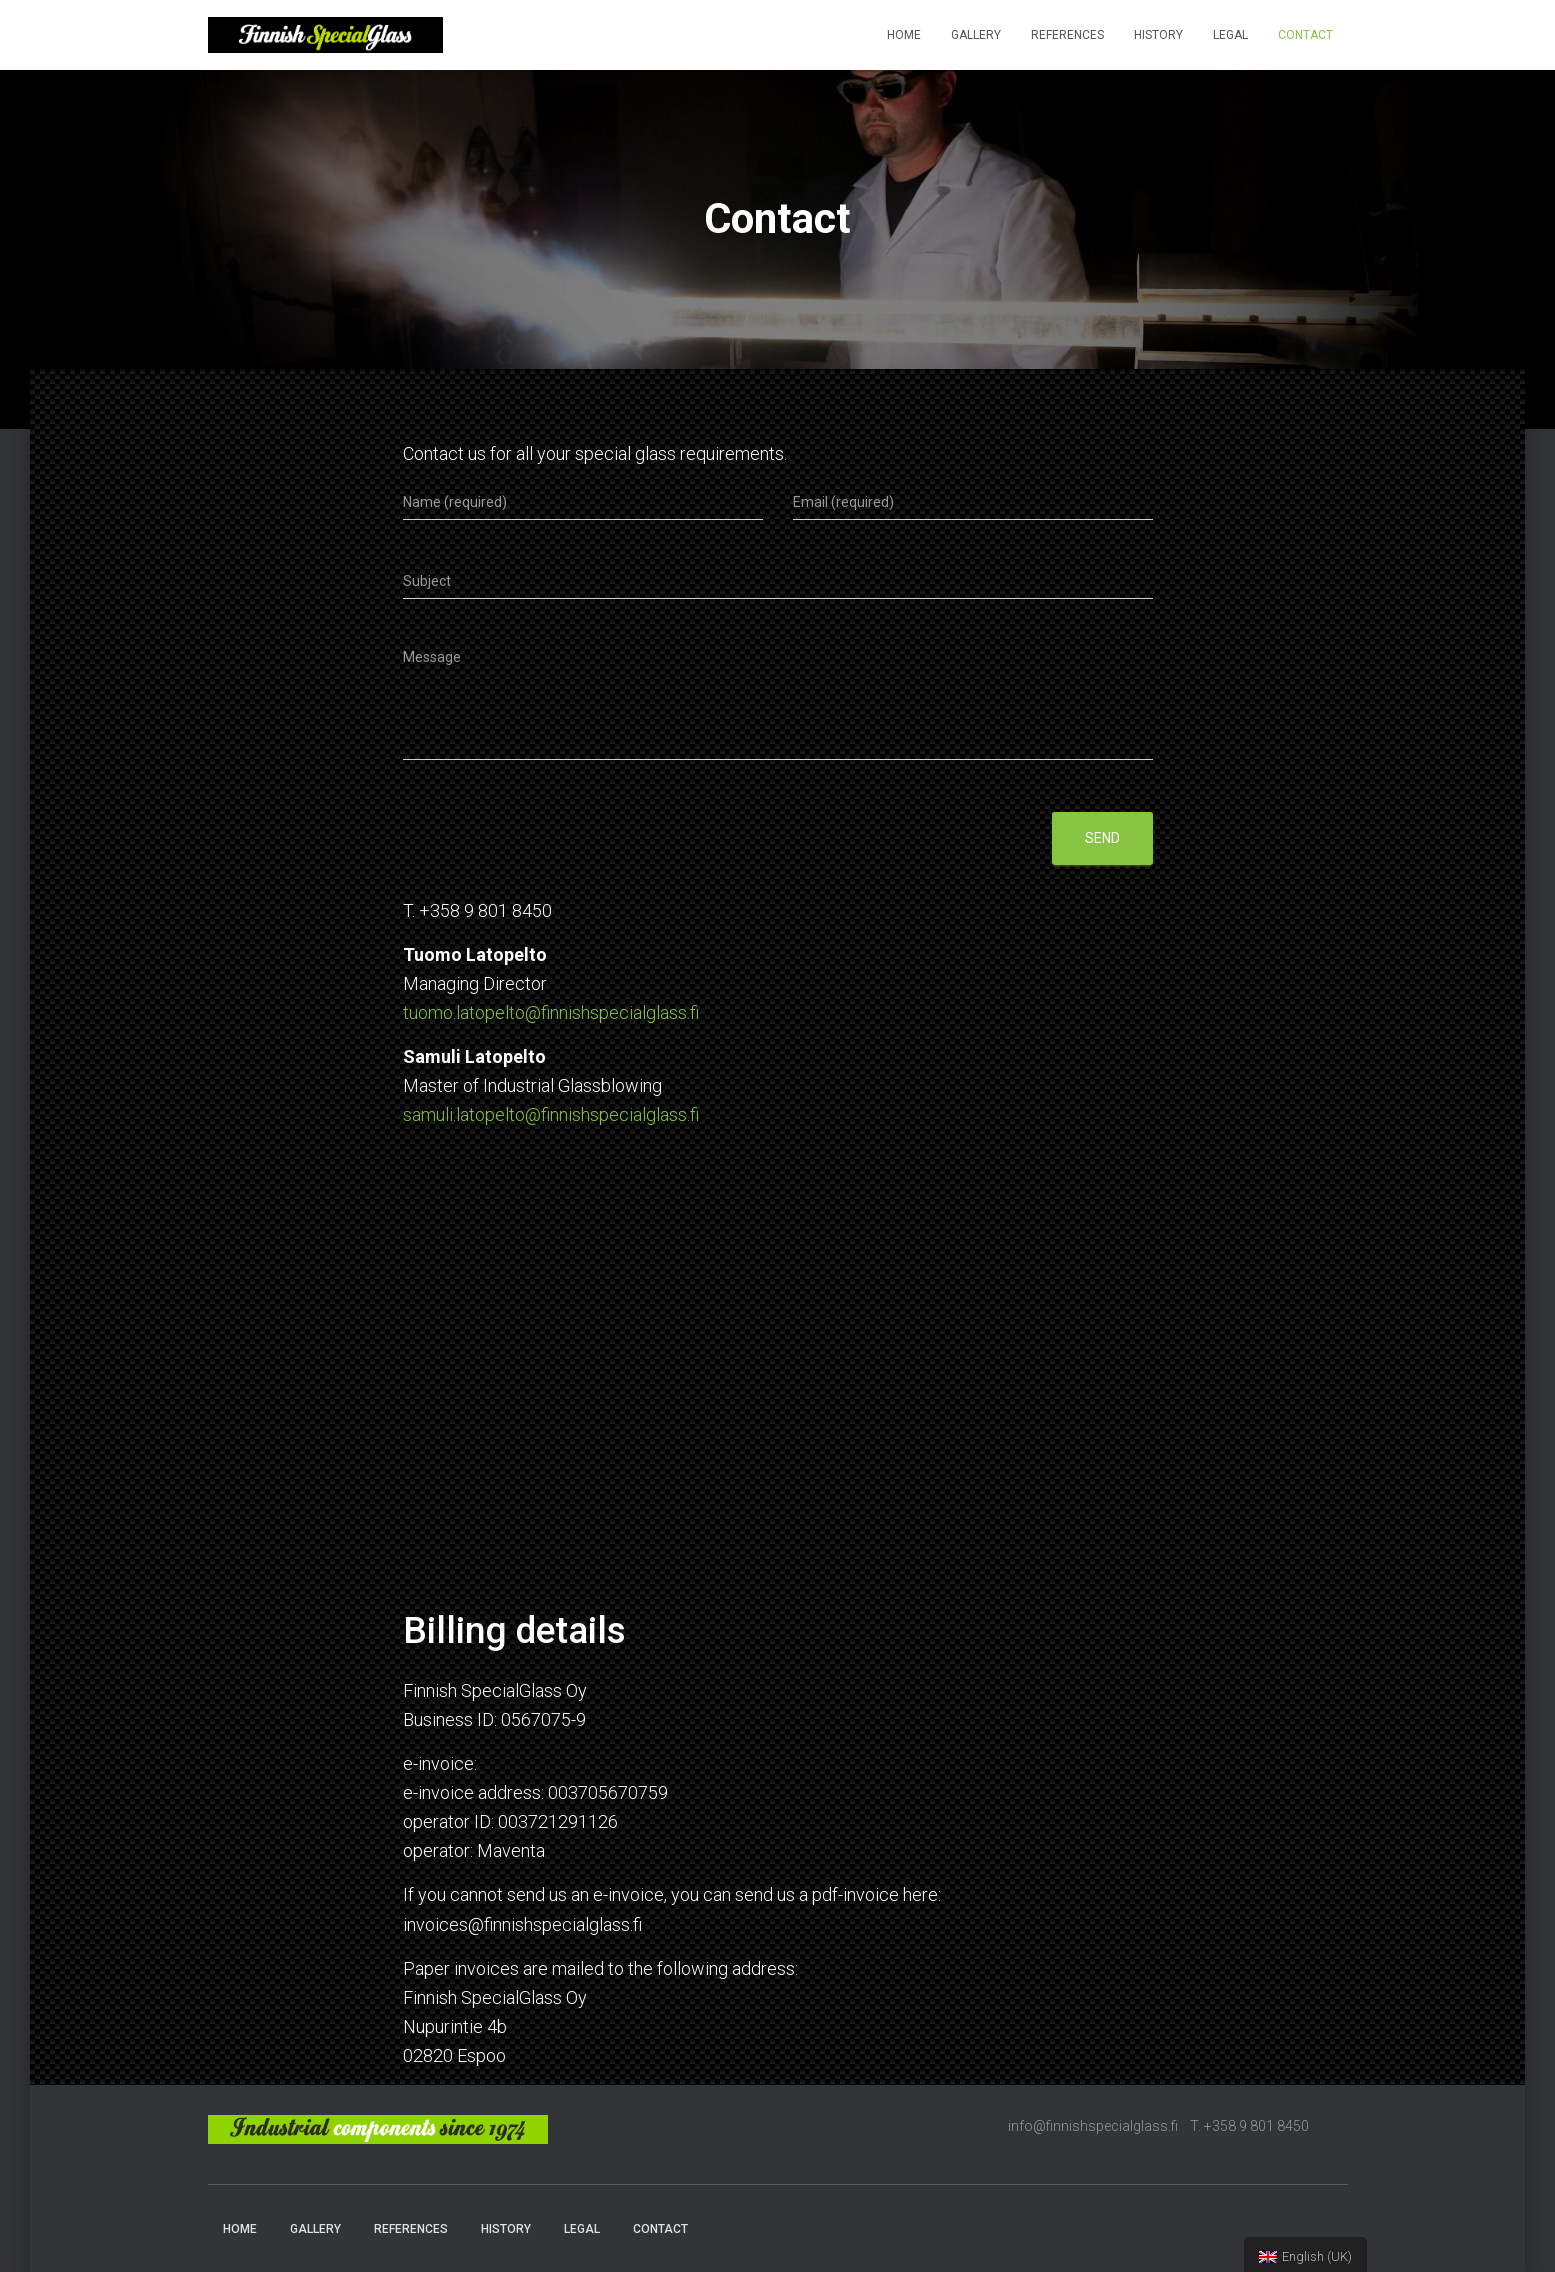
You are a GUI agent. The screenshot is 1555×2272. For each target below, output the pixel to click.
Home (904, 35)
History (1158, 35)
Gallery (976, 35)
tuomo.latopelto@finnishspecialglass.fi (551, 1012)
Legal (1230, 35)
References (1067, 35)
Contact (1305, 35)
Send (1102, 838)
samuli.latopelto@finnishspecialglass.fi (551, 1114)
